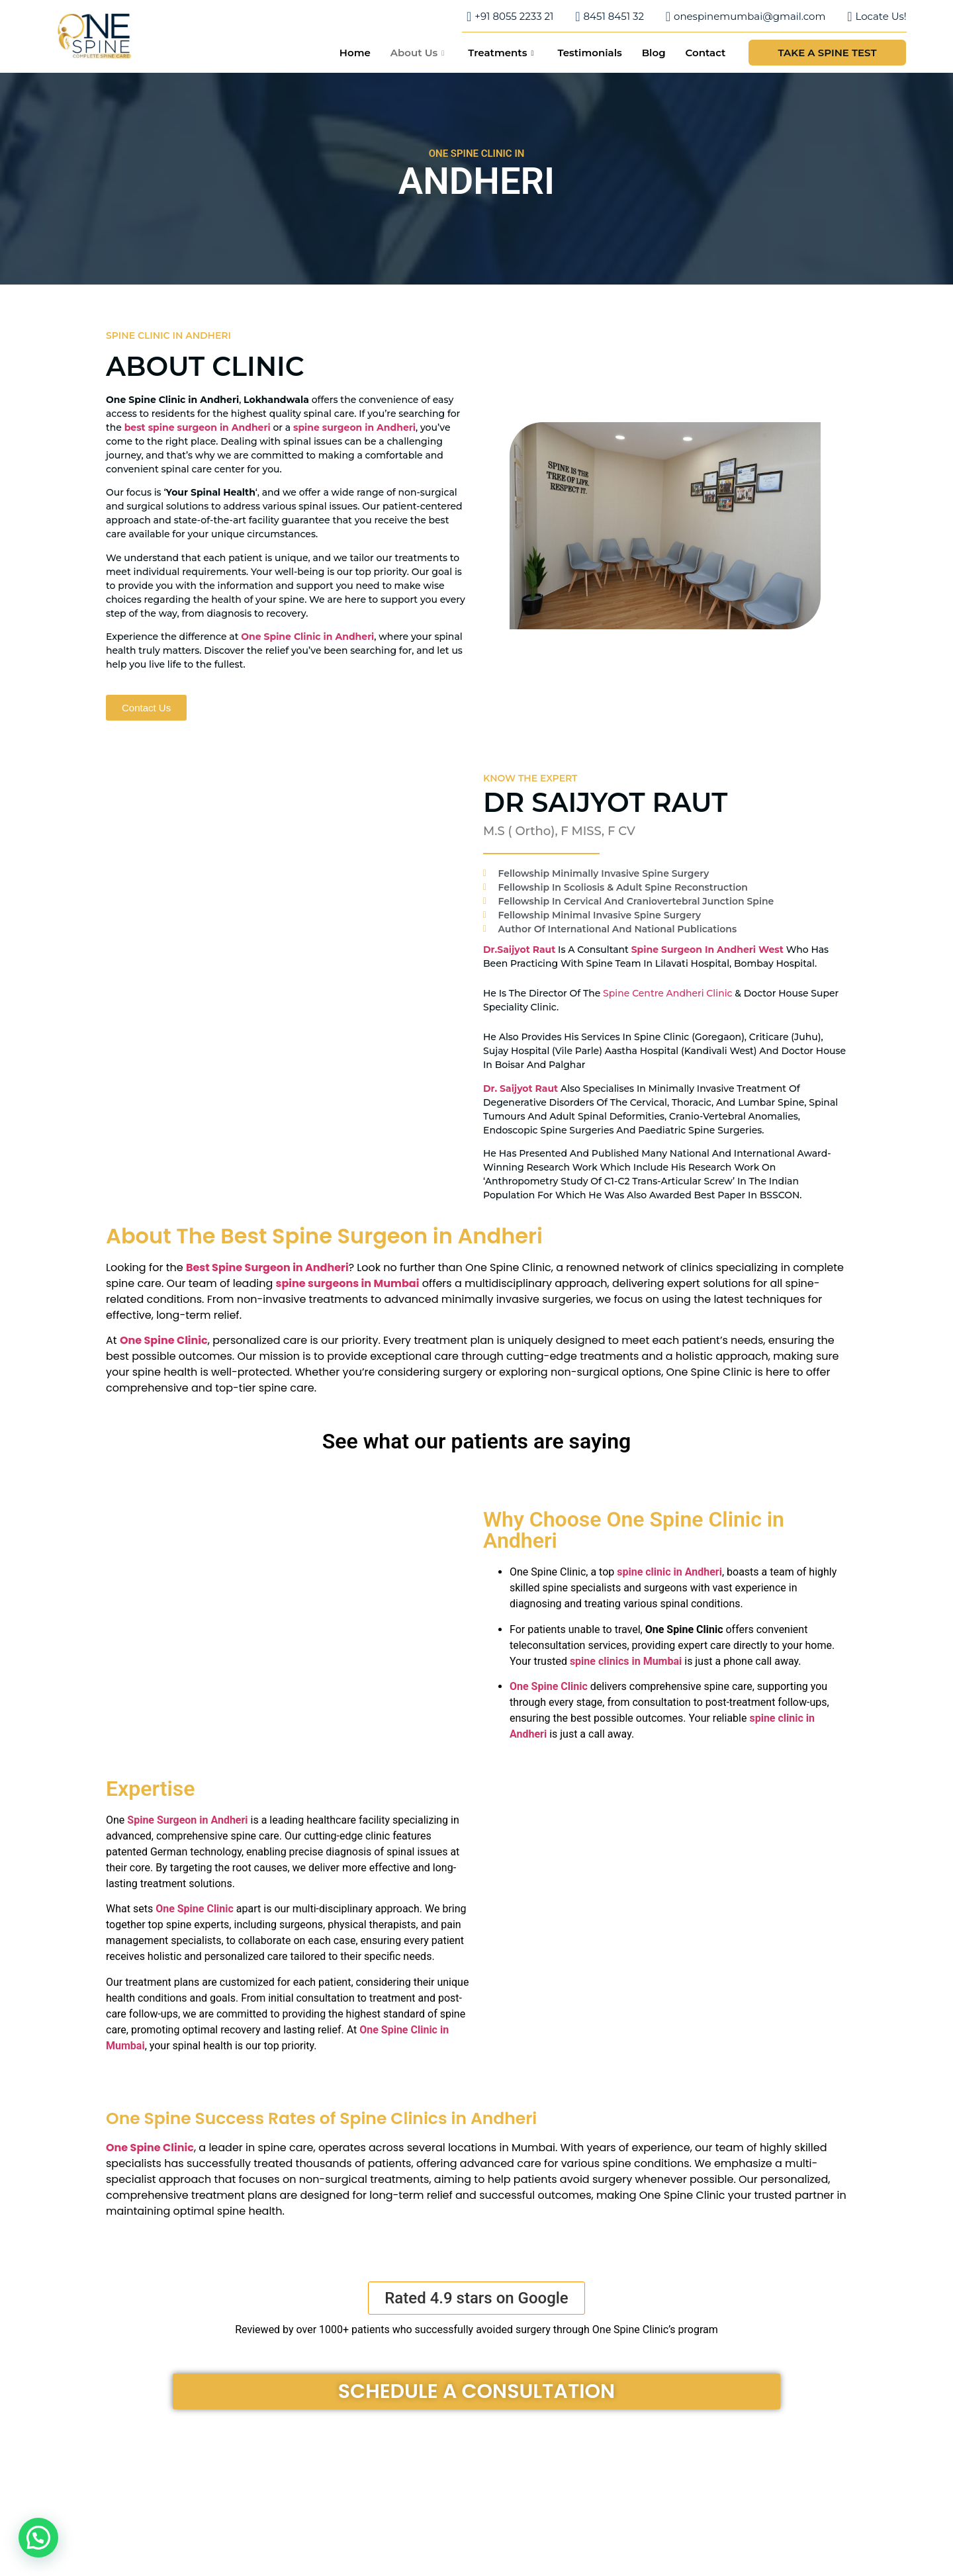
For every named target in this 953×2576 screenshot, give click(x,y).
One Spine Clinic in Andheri (307, 637)
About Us (417, 52)
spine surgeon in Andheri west (707, 949)
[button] (476, 2298)
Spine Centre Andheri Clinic (667, 993)
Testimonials (589, 52)
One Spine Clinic (549, 1686)
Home (355, 52)
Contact (706, 52)
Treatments (500, 52)
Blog (654, 52)
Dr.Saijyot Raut (519, 949)
